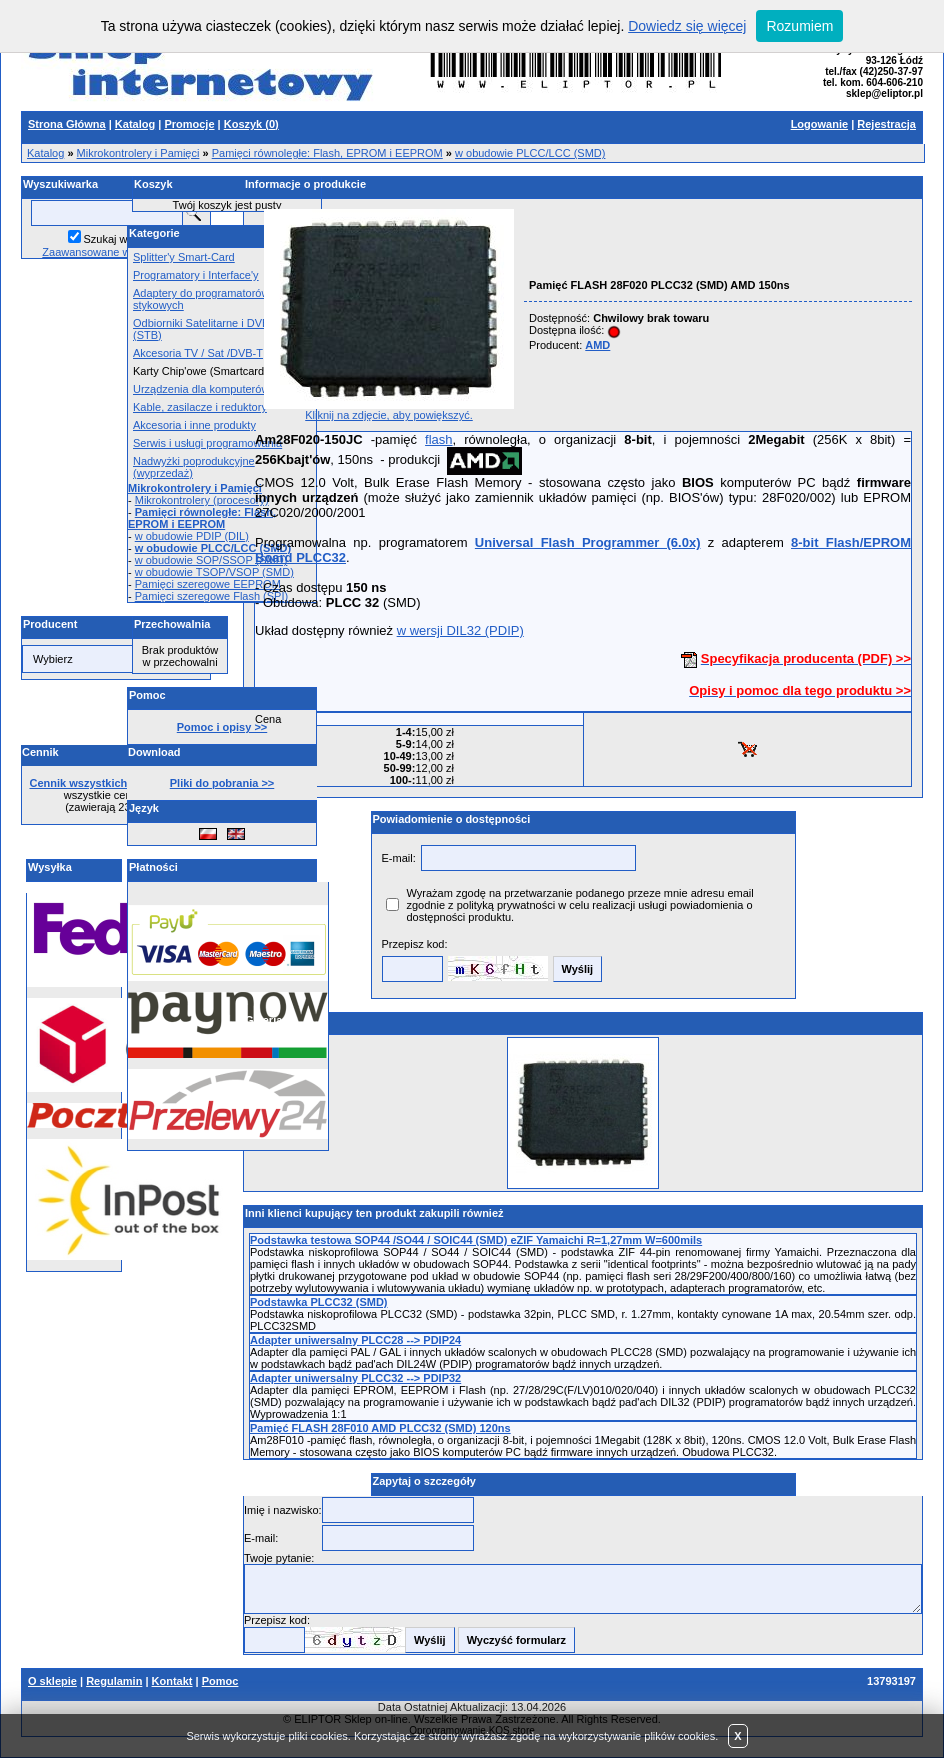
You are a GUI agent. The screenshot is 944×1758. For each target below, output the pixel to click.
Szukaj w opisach (126, 239)
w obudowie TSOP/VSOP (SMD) (214, 572)
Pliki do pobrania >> (222, 783)
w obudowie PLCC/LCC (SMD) (530, 153)
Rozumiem (799, 26)
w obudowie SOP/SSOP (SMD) (211, 560)
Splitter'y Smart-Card (184, 257)
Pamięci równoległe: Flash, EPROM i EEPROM (327, 153)
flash (438, 439)
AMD (597, 345)
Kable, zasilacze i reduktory (200, 407)
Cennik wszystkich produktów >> (116, 783)
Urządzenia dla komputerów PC (210, 389)
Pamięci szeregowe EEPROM (208, 584)
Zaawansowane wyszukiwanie (115, 252)
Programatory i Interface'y (196, 275)
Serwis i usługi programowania (207, 443)
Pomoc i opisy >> (222, 727)
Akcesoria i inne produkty (194, 425)
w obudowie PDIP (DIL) (192, 536)
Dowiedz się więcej (687, 26)
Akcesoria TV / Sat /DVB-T (198, 353)
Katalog (45, 153)
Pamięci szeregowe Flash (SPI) (211, 596)
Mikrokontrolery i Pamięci (138, 153)
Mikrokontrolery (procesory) (202, 500)
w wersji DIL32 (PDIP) (460, 630)
